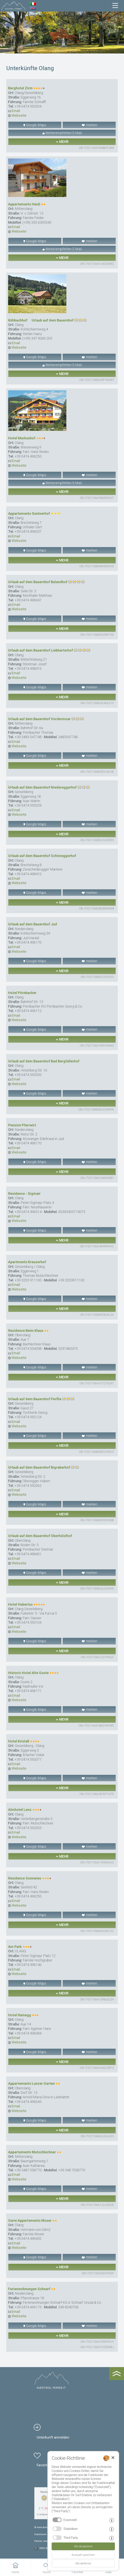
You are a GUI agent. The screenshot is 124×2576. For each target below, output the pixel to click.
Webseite (17, 115)
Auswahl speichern (83, 2554)
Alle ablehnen (83, 2563)
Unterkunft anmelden (53, 2437)
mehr (62, 142)
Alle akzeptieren (83, 2546)
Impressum (40, 2534)
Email (14, 111)
